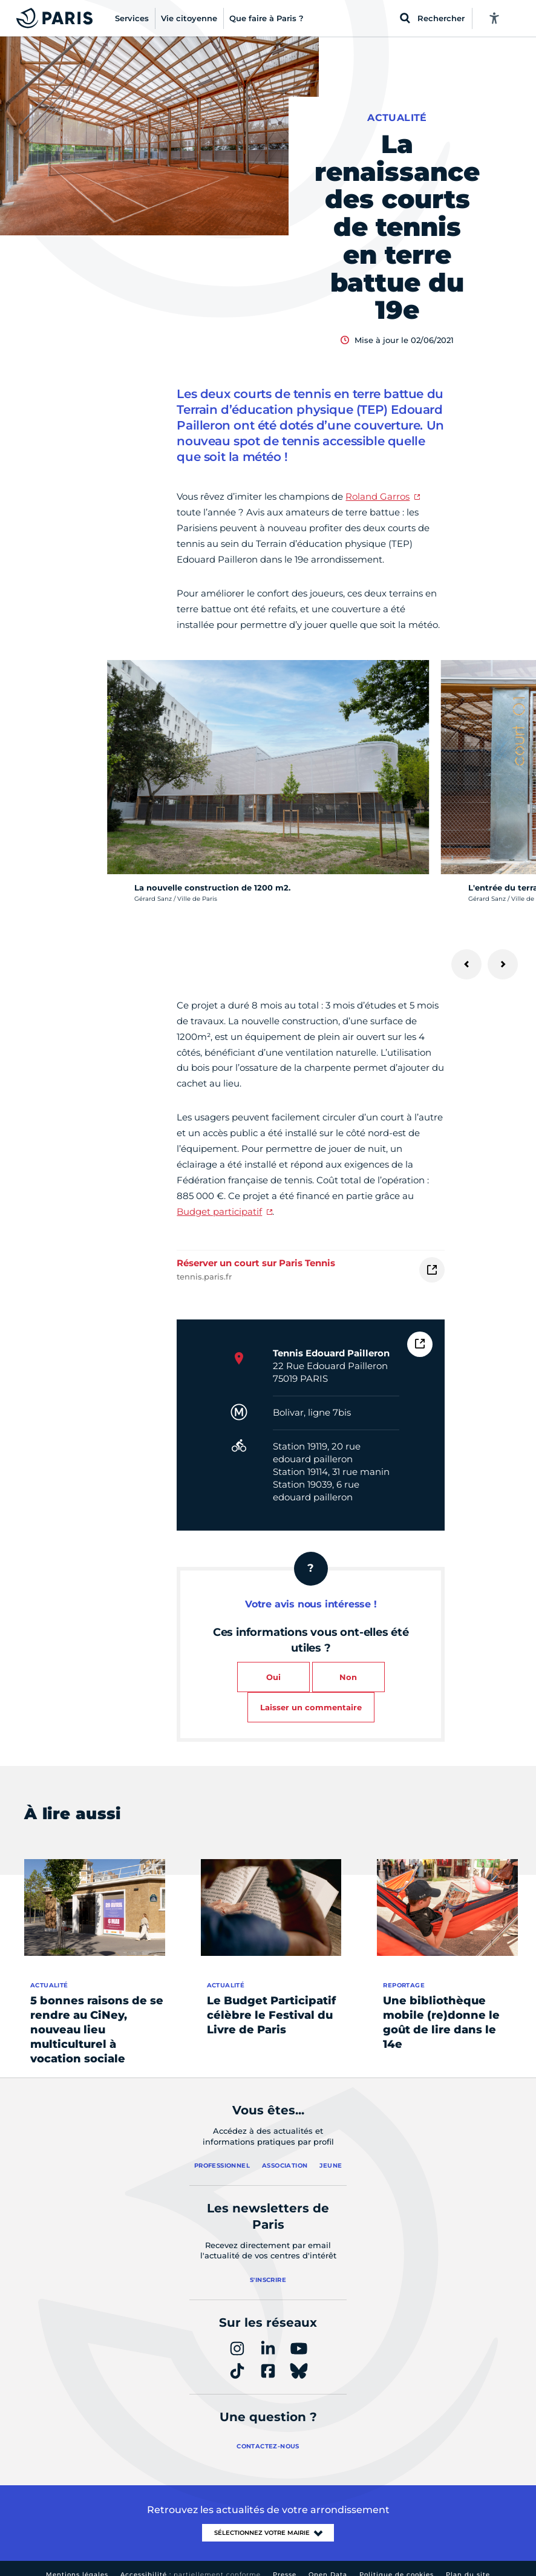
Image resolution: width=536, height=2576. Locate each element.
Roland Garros (377, 496)
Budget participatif (219, 1211)
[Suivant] (503, 964)
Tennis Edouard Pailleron (331, 1353)
